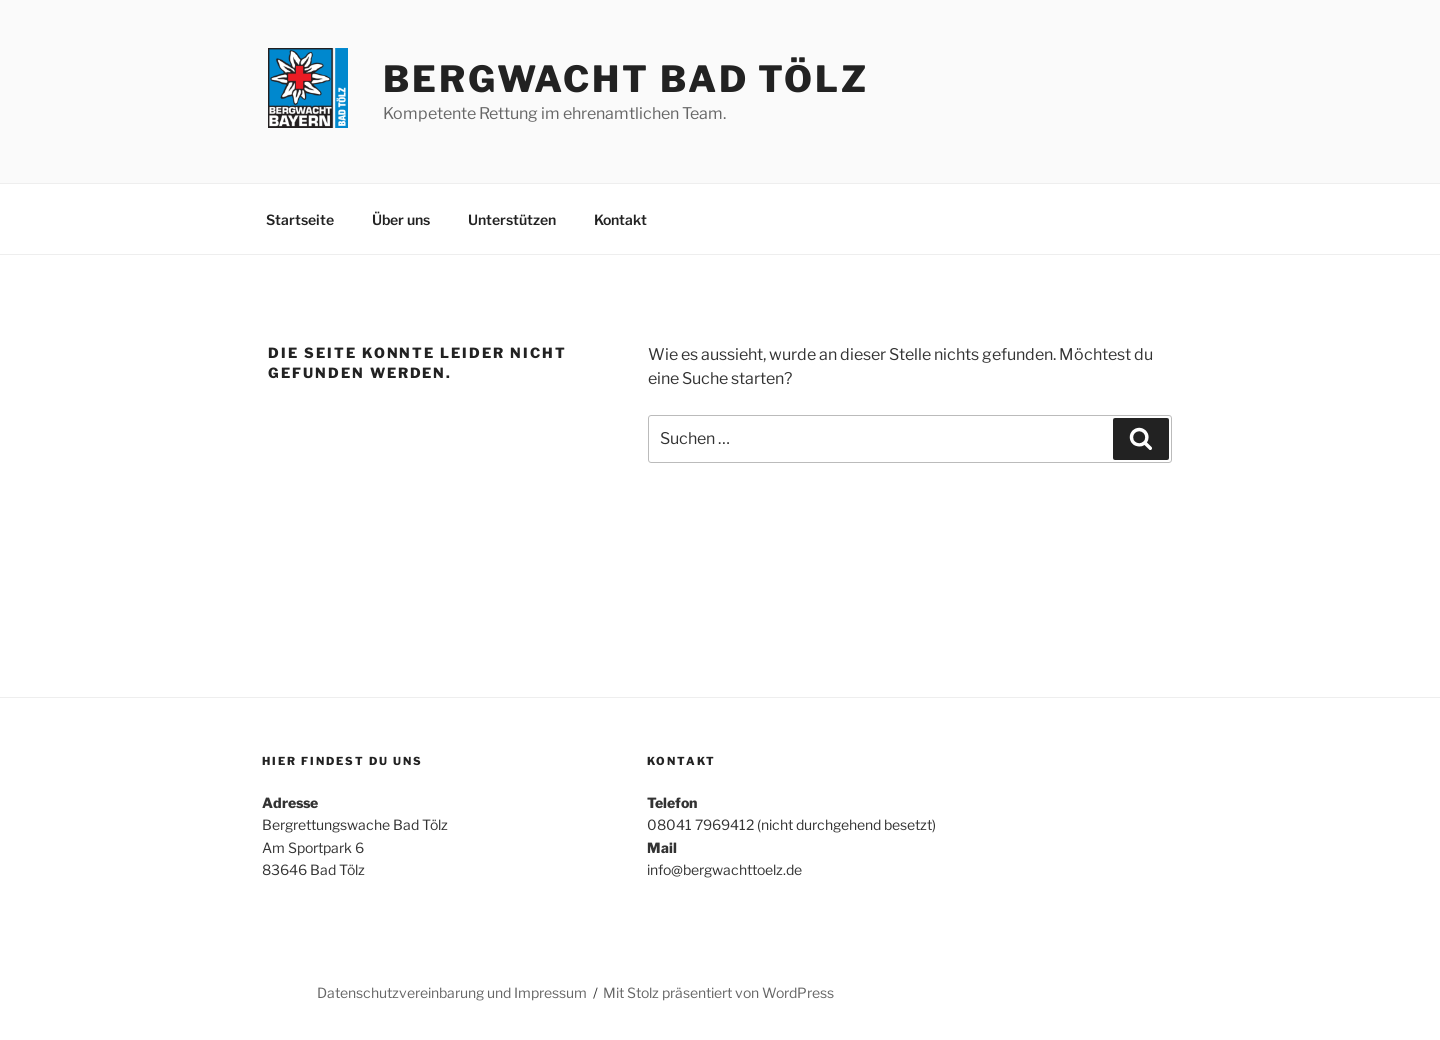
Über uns (401, 219)
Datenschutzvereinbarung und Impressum (452, 992)
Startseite (300, 219)
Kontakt (620, 219)
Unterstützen (512, 219)
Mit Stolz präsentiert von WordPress (718, 992)
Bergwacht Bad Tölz (626, 79)
